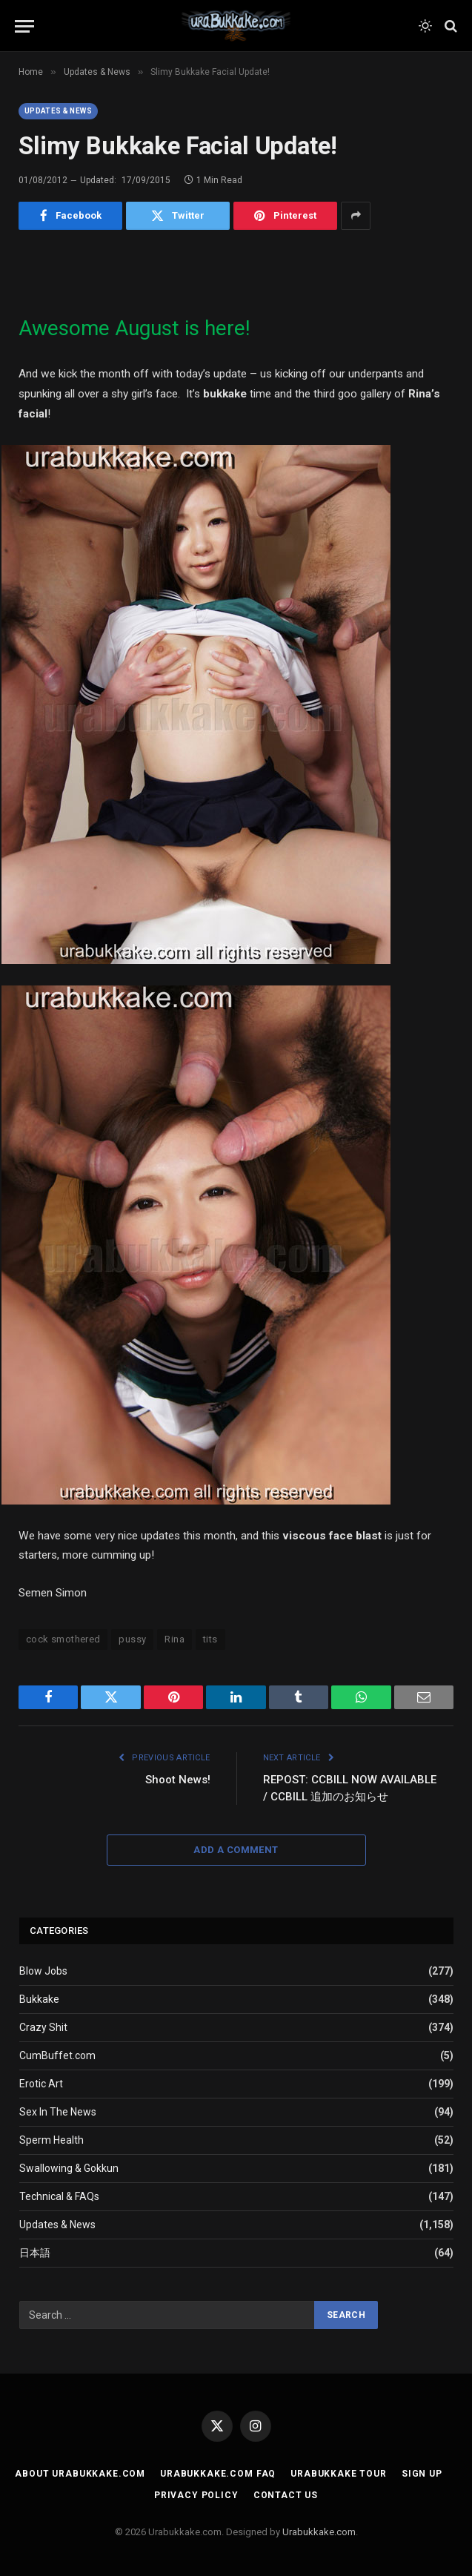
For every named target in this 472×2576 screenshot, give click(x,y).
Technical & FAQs (59, 2196)
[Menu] (24, 26)
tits (210, 1639)
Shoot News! (177, 1779)
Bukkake (39, 1999)
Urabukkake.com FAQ (218, 2473)
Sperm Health (51, 2140)
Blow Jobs (43, 1971)
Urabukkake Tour (338, 2473)
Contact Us (285, 2495)
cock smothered (63, 1639)
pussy (132, 1639)
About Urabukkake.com (80, 2473)
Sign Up (422, 2473)
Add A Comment (235, 1849)
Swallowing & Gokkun (69, 2168)
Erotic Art (41, 2084)
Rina (174, 1639)
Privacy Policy (196, 2495)
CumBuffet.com (57, 2055)
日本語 (34, 2253)
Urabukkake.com (319, 2531)
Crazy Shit (43, 2027)
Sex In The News (57, 2112)
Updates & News (58, 111)
